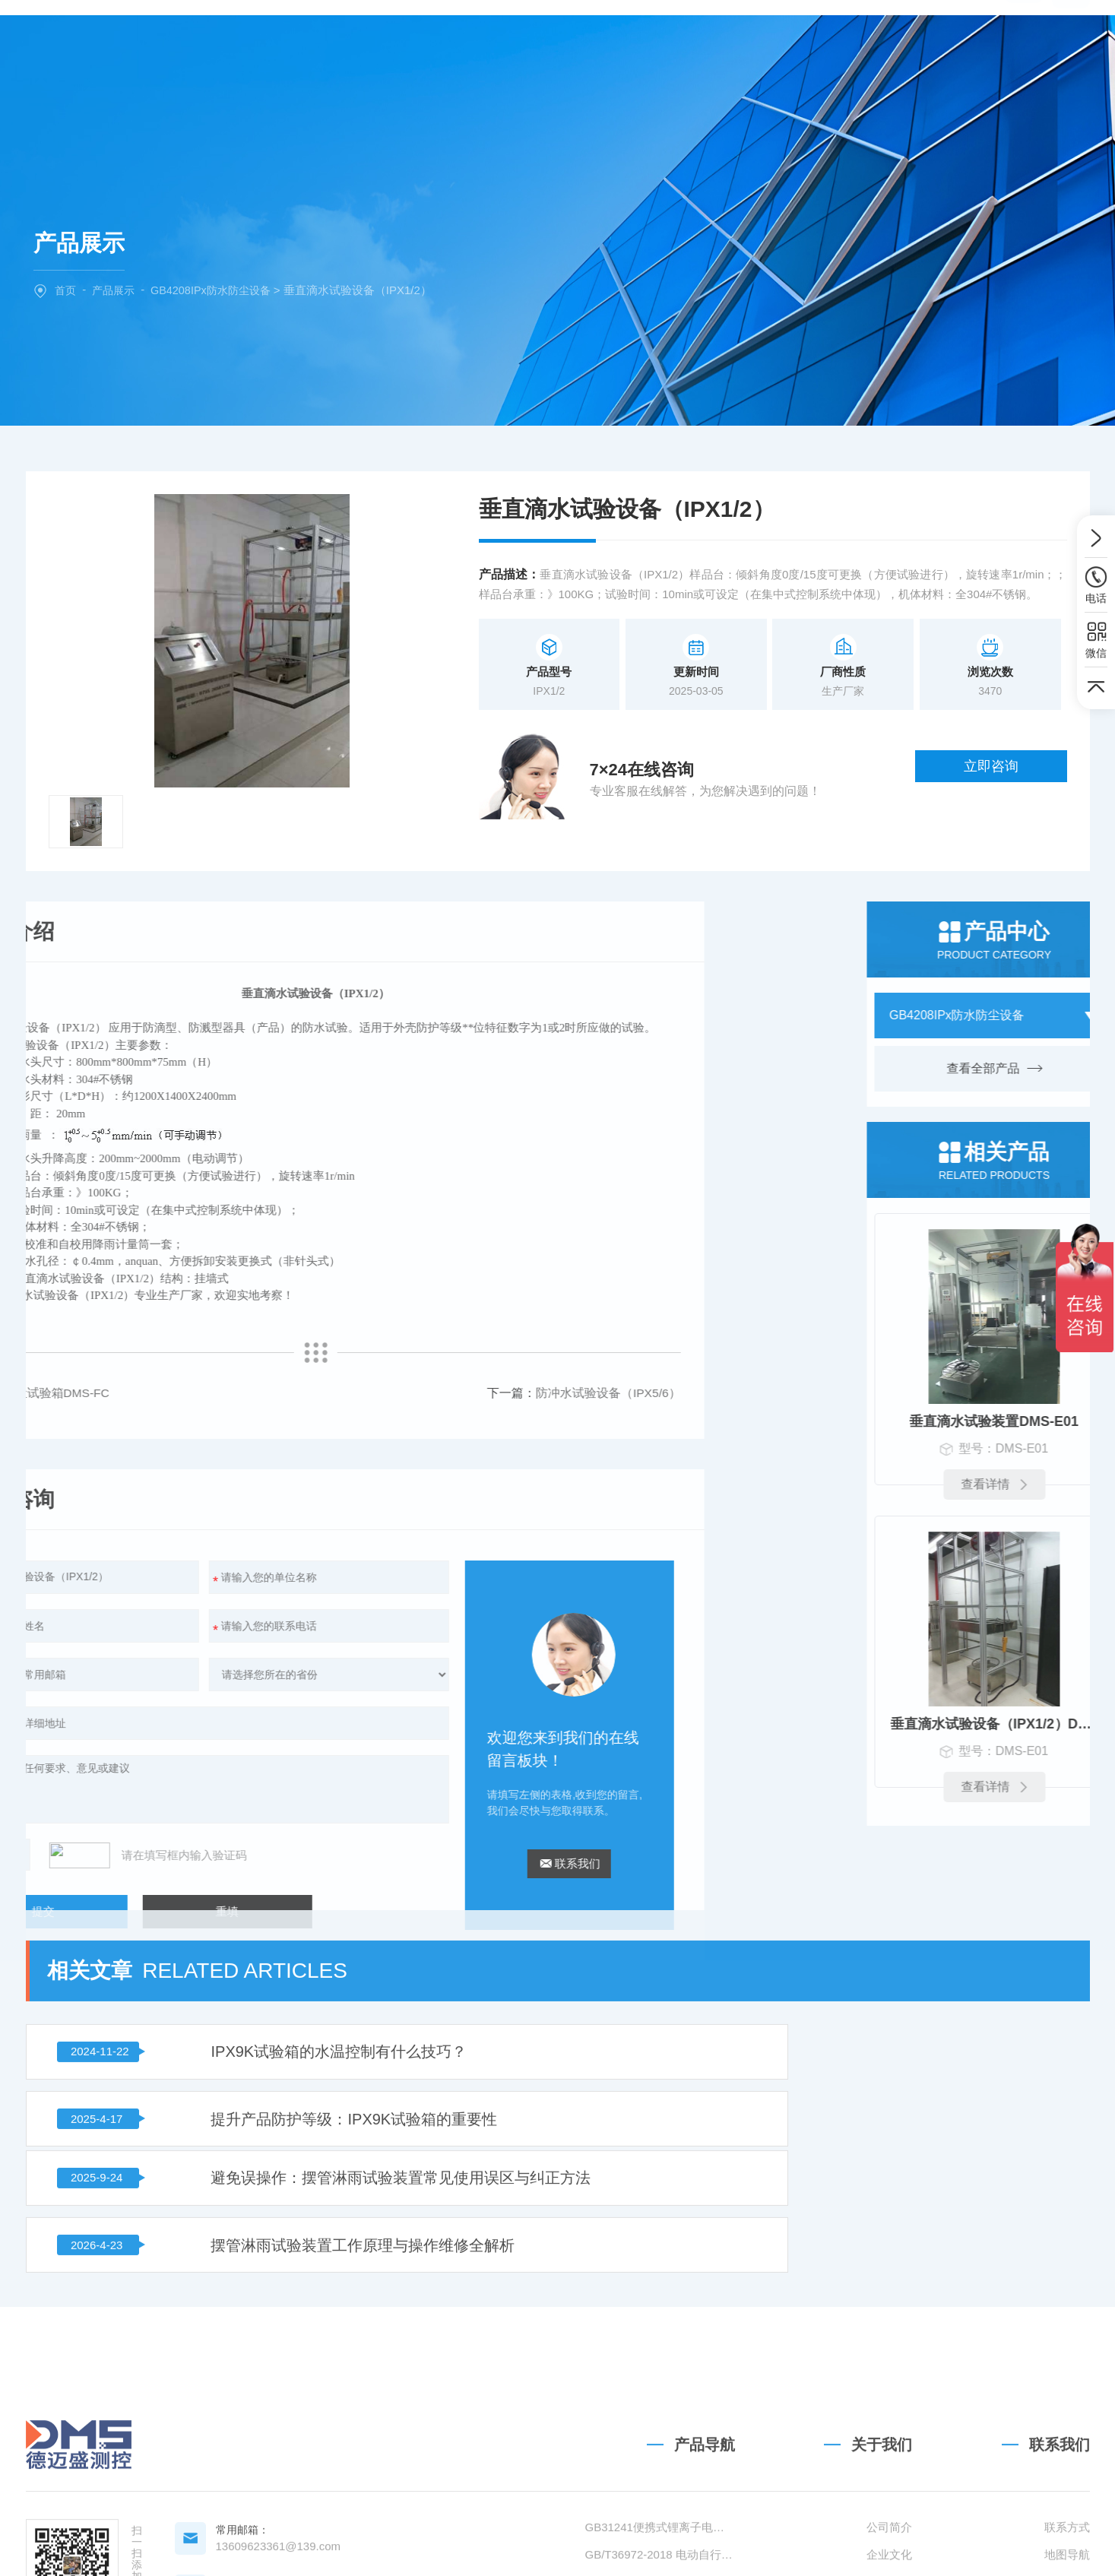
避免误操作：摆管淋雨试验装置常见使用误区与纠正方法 (339, 1971)
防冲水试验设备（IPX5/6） (159, 1392)
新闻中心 (602, 40)
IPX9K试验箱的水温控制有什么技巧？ (281, 1894)
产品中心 (513, 40)
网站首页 (335, 40)
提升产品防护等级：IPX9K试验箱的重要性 (838, 1894)
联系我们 (779, 40)
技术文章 (691, 40)
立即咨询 (1007, 773)
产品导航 (704, 2479)
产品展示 (116, 290)
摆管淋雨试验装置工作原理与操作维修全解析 (847, 1971)
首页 (66, 290)
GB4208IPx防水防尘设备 (218, 290)
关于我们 (424, 40)
